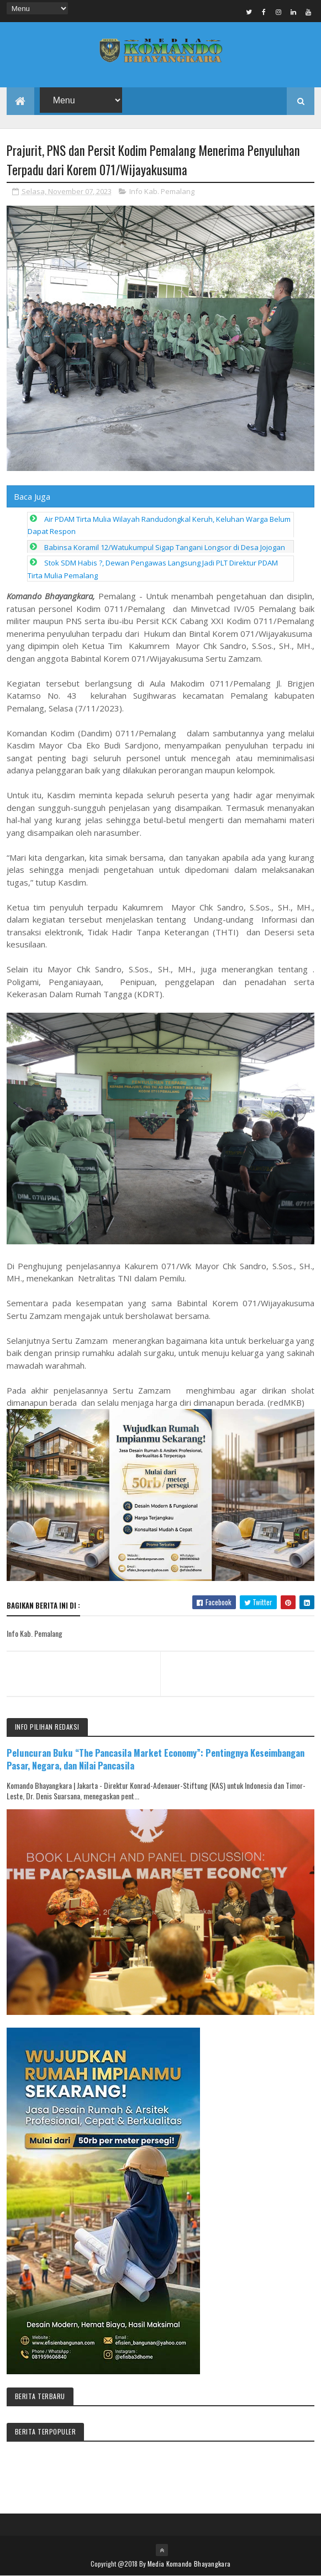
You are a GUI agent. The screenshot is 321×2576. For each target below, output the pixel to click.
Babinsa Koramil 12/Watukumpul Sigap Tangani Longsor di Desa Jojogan (164, 547)
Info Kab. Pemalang (161, 191)
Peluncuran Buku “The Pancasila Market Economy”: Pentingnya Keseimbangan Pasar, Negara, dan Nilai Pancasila (155, 1759)
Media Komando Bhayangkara (189, 2563)
